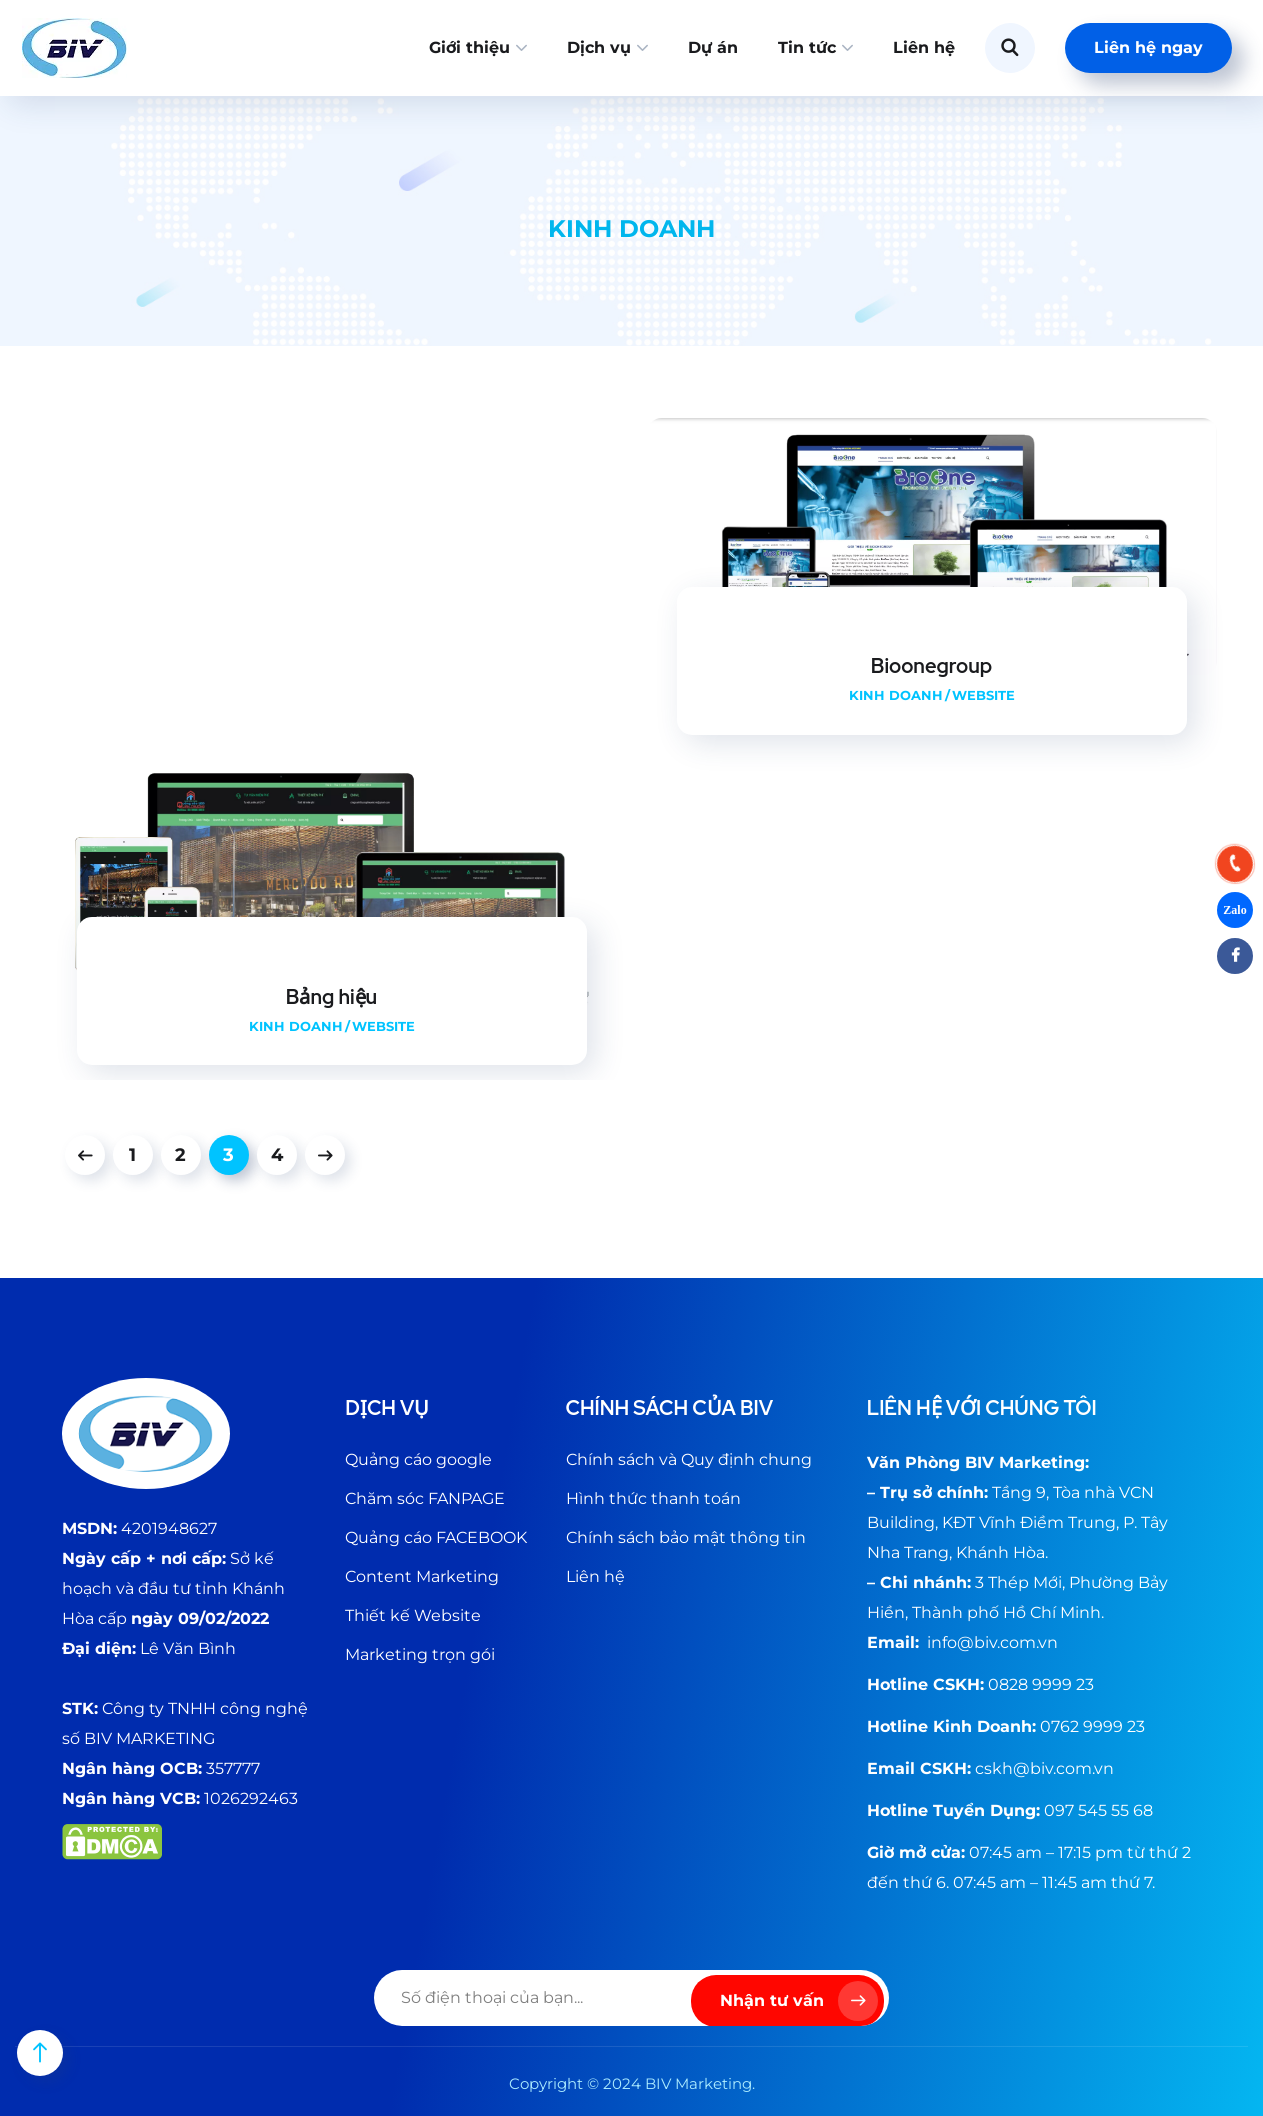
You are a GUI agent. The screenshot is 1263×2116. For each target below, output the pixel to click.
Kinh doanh (896, 695)
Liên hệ (924, 47)
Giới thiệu (469, 47)
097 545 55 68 (1098, 1810)
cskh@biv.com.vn (1044, 1768)
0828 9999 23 (1041, 1684)
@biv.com (996, 1642)
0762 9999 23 (1092, 1726)
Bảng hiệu (331, 997)
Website (983, 695)
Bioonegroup (931, 666)
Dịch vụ (599, 47)
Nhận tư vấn (799, 2001)
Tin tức (807, 47)
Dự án (713, 47)
